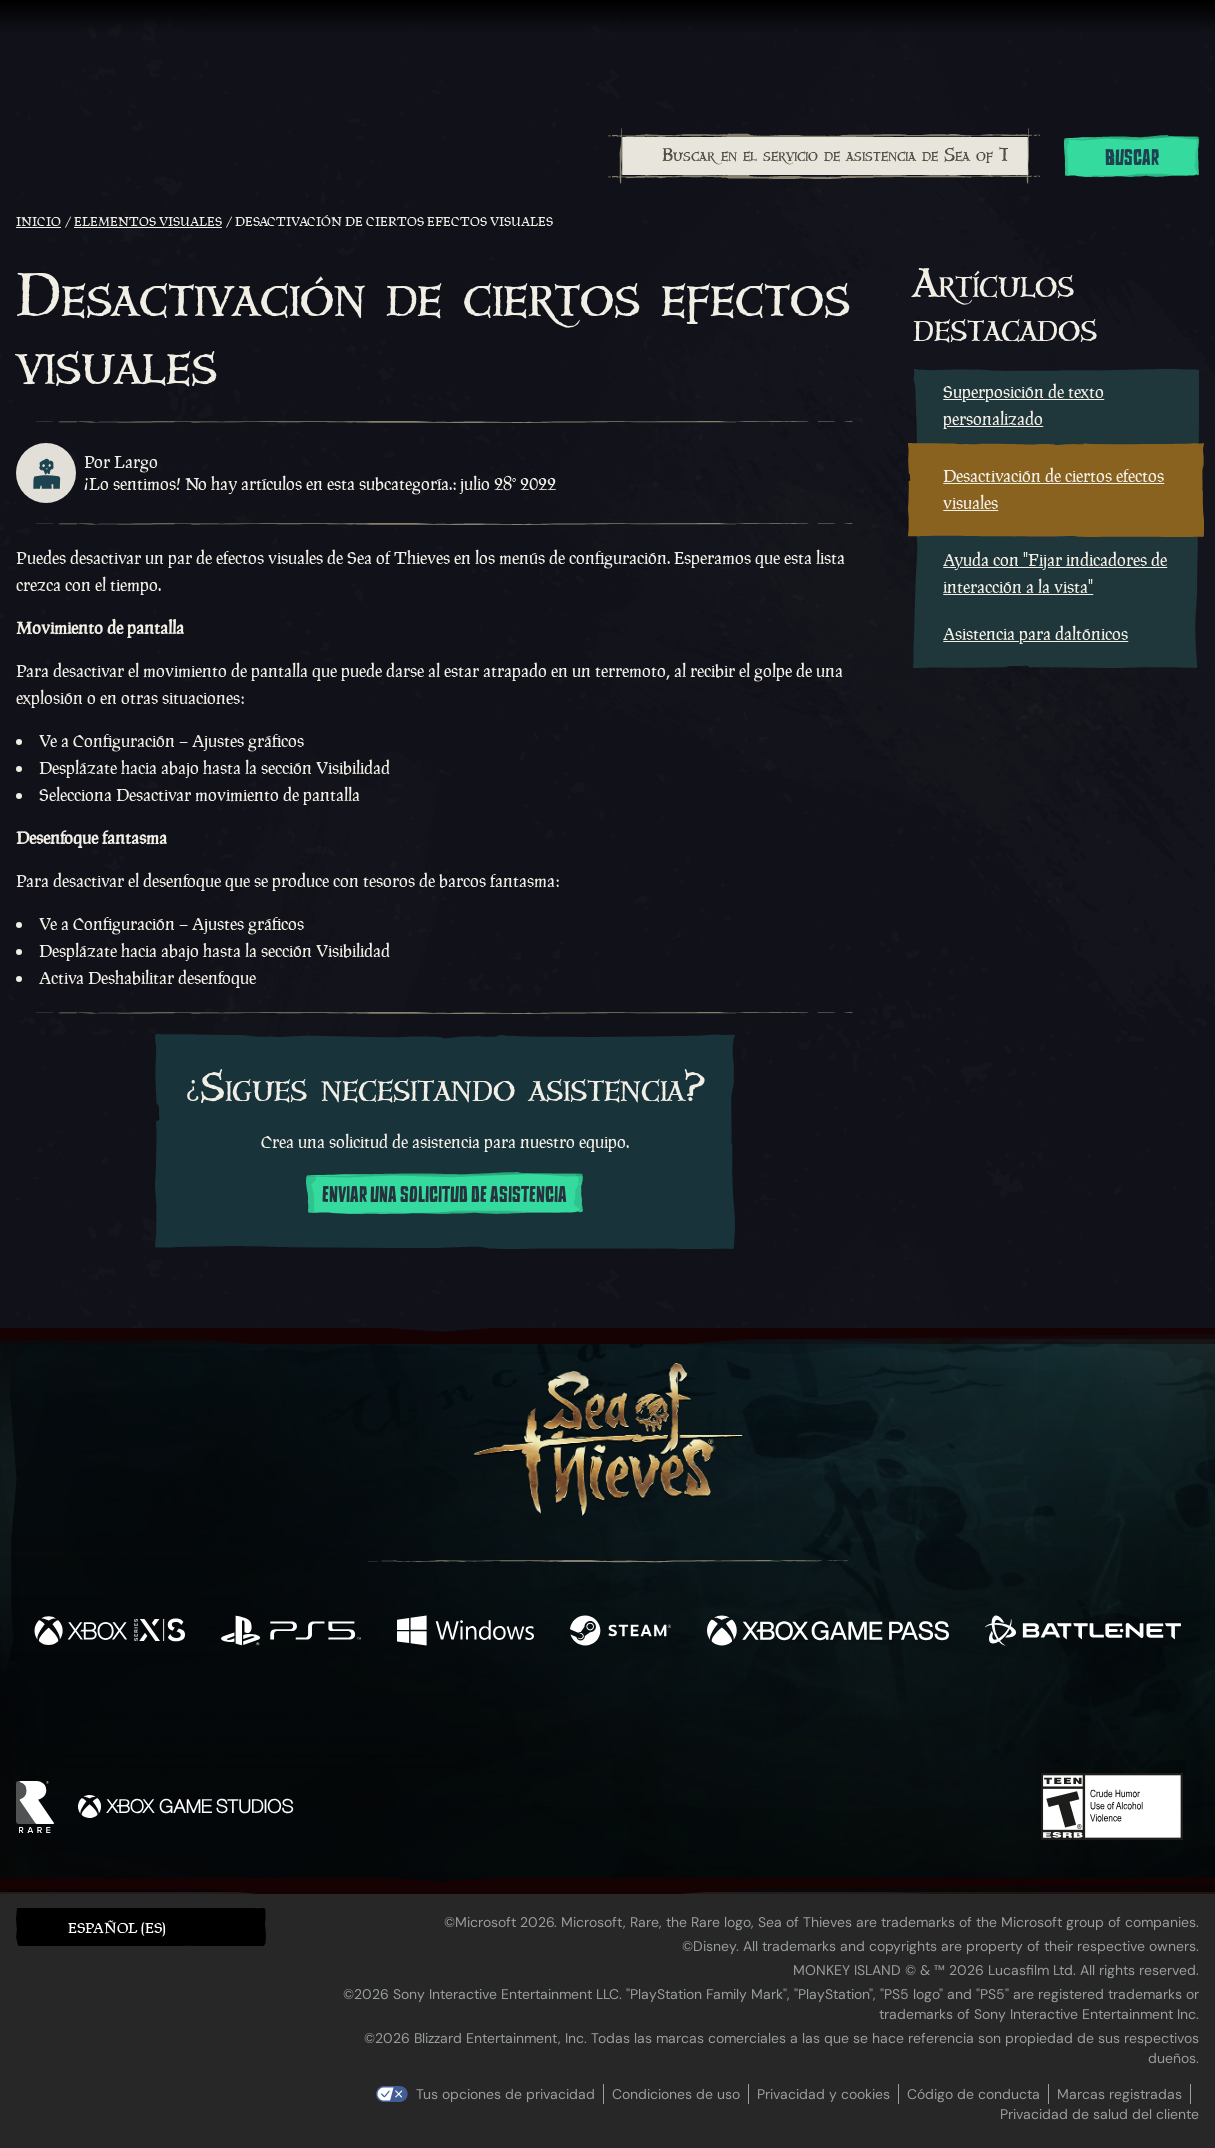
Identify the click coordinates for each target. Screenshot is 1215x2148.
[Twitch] (517, 1717)
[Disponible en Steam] (620, 1633)
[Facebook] (407, 1714)
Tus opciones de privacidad (505, 2094)
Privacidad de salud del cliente (1099, 2114)
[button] (141, 1926)
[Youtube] (602, 1716)
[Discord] (688, 1720)
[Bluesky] (800, 1719)
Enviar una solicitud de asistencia (444, 1195)
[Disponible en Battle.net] (1083, 1633)
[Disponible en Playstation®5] (290, 1633)
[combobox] (824, 156)
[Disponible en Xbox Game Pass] (828, 1633)
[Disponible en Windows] (466, 1633)
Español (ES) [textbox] (117, 1927)
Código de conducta (973, 2094)
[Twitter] (458, 1715)
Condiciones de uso (676, 2094)
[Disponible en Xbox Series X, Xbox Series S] (109, 1633)
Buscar (1132, 158)
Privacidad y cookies (823, 2094)
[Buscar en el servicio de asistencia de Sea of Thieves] (825, 156)
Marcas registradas (1119, 2094)
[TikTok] (744, 1717)
